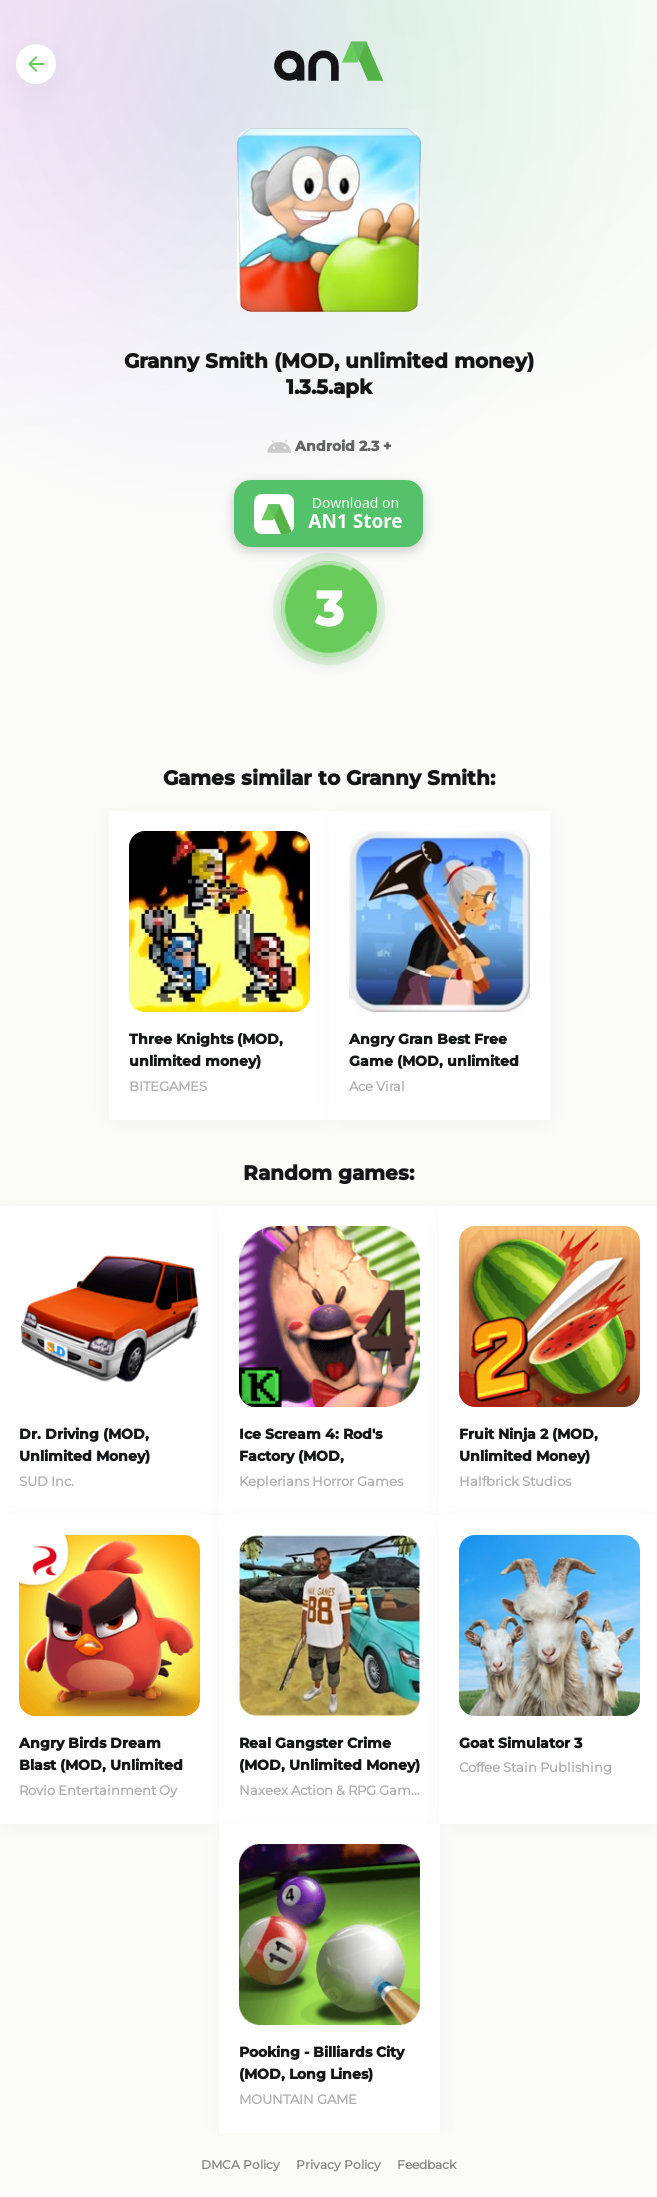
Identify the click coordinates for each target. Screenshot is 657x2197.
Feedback (426, 2164)
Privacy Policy (338, 2164)
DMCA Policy (240, 2164)
